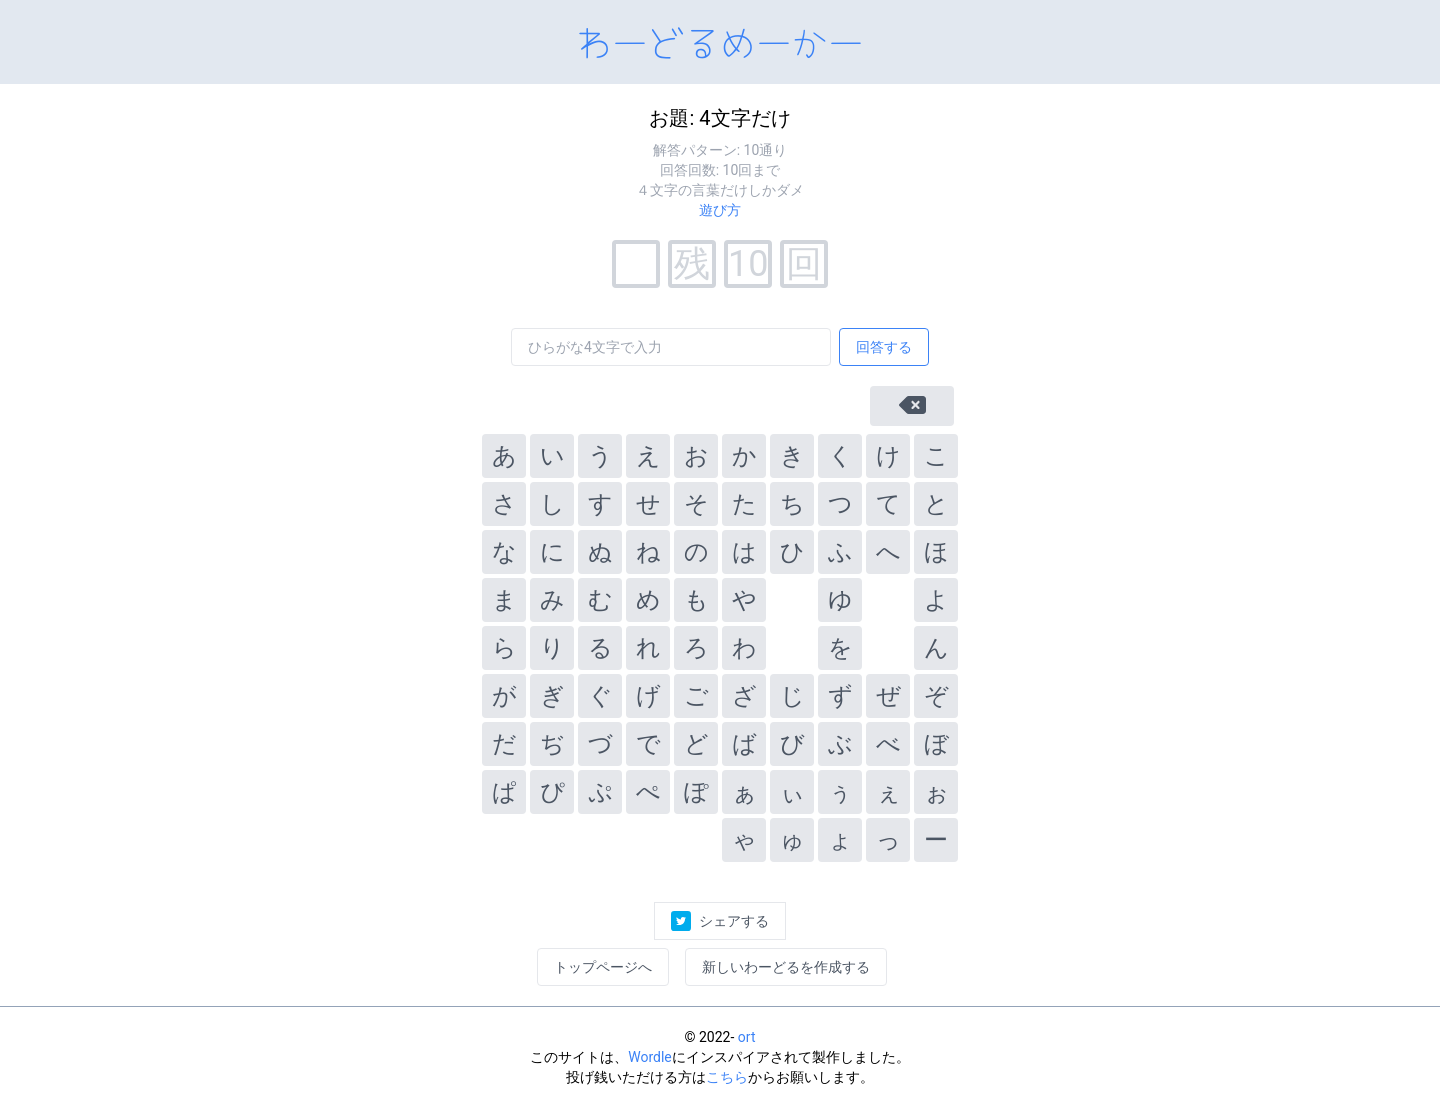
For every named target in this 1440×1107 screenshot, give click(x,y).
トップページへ (603, 967)
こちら (727, 1077)
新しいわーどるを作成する (786, 967)
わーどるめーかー (720, 40)
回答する (884, 347)
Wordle (650, 1057)
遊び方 (720, 210)
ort (747, 1037)
